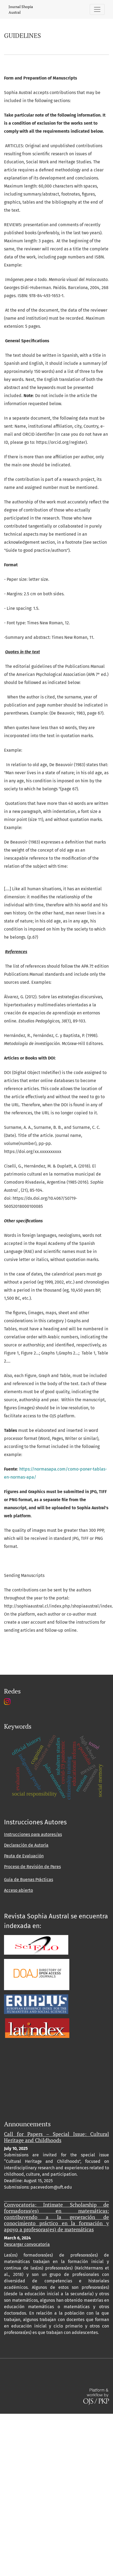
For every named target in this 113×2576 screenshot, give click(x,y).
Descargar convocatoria (27, 2244)
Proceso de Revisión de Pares (32, 1866)
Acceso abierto (18, 1890)
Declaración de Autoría (26, 1845)
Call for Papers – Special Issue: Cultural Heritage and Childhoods (56, 2137)
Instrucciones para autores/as (33, 1834)
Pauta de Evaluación (24, 1855)
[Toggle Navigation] (97, 9)
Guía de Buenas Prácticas (28, 1879)
